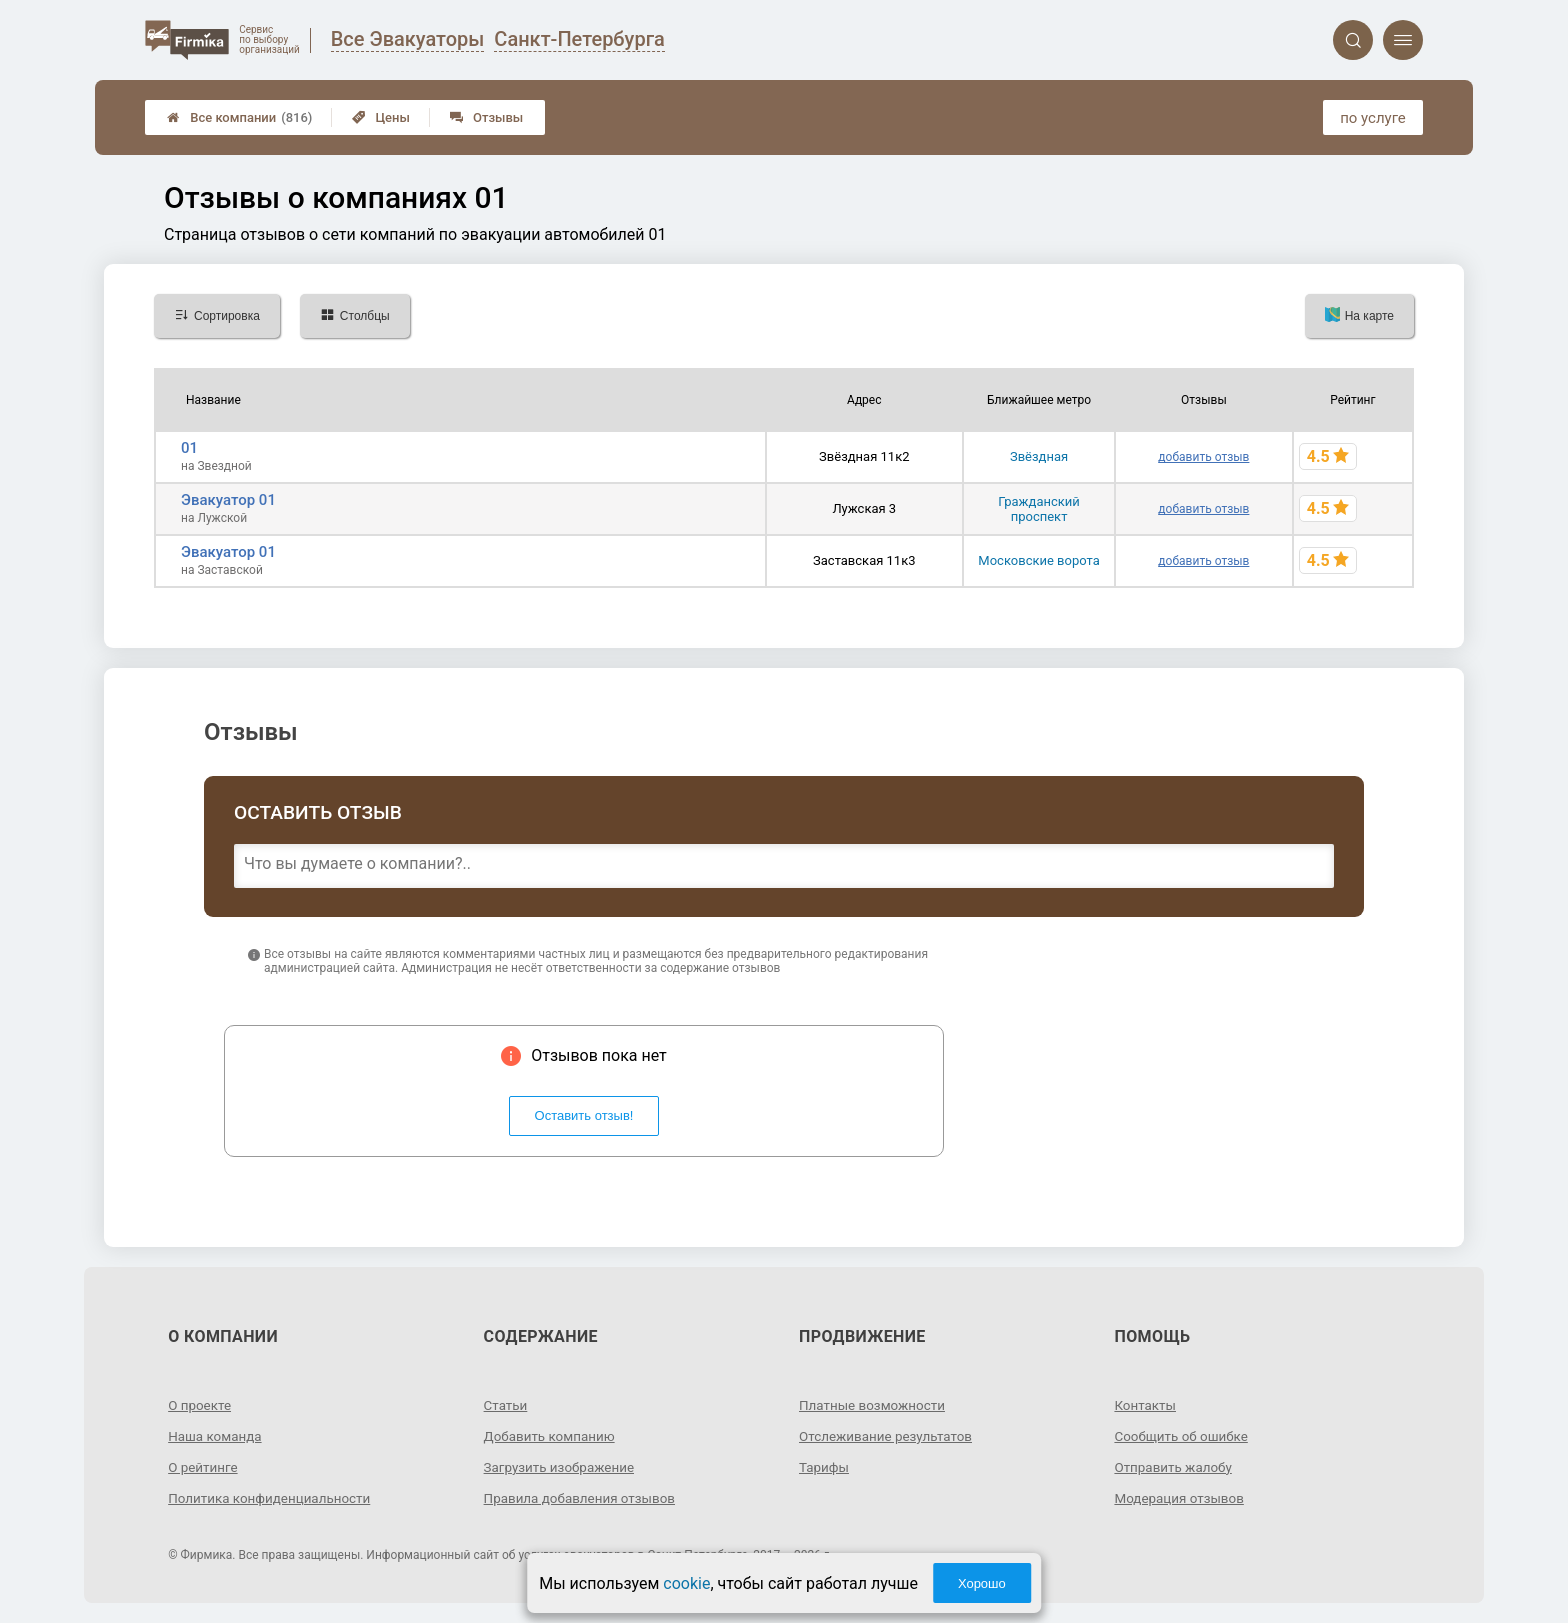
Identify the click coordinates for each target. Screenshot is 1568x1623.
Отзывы (486, 117)
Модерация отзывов (1181, 1498)
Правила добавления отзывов (584, 1498)
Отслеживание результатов (889, 1436)
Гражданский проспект (1039, 509)
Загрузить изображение (562, 1467)
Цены (381, 117)
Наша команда (217, 1436)
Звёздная (1039, 456)
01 (189, 448)
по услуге (1373, 118)
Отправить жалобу (1175, 1467)
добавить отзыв (1203, 457)
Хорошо (982, 1583)
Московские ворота (1038, 560)
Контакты (1146, 1405)
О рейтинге (204, 1467)
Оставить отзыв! (584, 1115)
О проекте (201, 1405)
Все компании (239, 117)
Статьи (507, 1405)
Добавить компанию (552, 1436)
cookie (686, 1583)
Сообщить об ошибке (1183, 1436)
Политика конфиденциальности (273, 1498)
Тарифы (825, 1467)
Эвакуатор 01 (228, 500)
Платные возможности (875, 1405)
